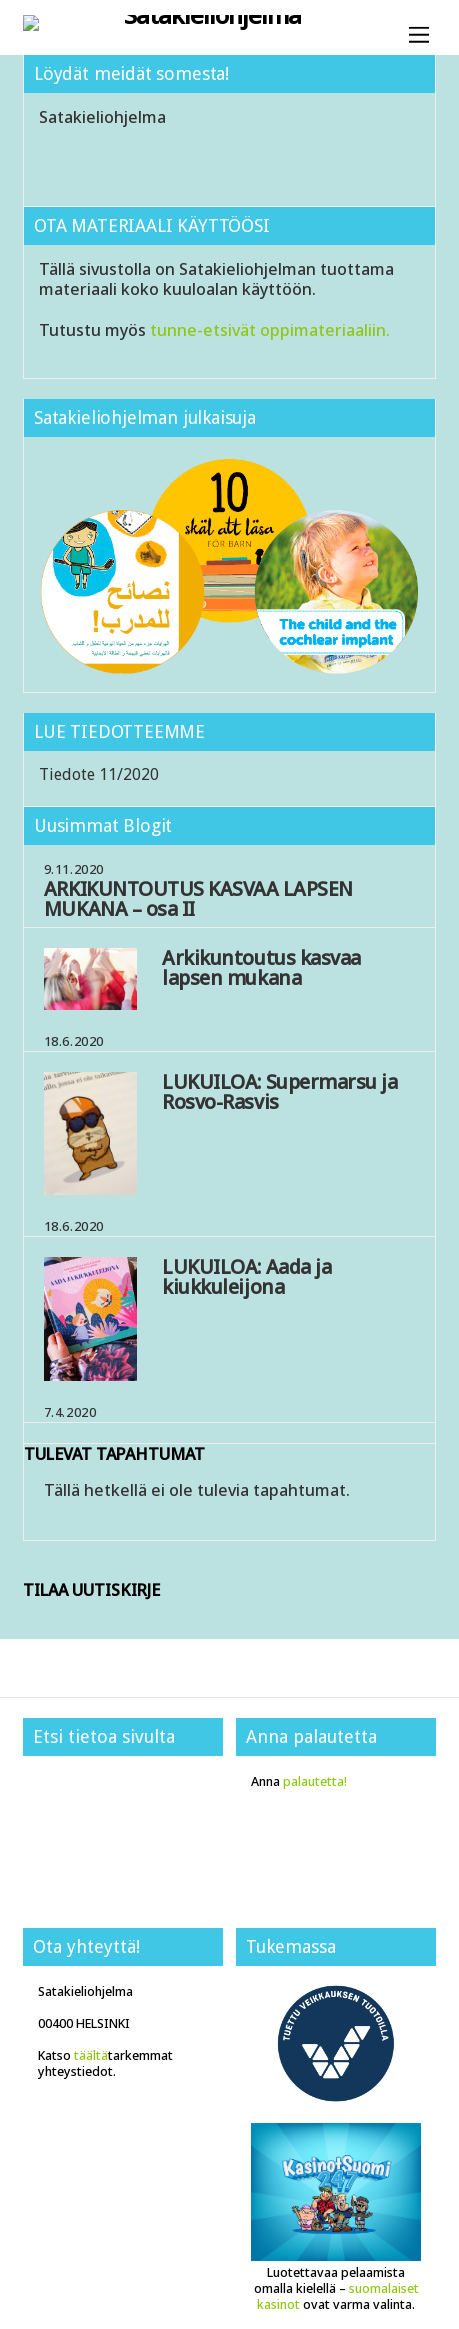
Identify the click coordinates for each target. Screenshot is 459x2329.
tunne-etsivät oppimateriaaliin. (270, 330)
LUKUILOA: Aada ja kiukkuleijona (246, 1276)
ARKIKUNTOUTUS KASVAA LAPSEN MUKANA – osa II (198, 898)
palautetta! (315, 1781)
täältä (91, 2055)
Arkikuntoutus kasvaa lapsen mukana (261, 967)
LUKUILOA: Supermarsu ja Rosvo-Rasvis (279, 1091)
